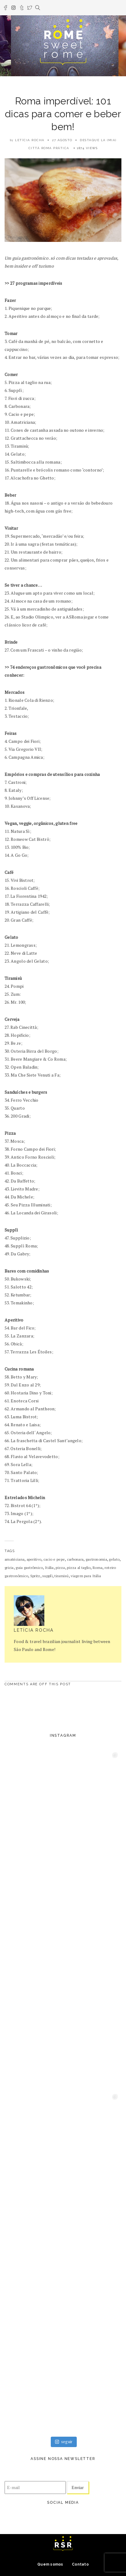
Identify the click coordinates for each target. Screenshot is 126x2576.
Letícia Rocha (30, 140)
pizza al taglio (79, 1567)
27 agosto (62, 140)
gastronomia (96, 1559)
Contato (80, 2564)
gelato (114, 1559)
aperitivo (34, 1559)
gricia (9, 1567)
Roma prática (55, 148)
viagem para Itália (86, 1576)
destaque (89, 140)
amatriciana (14, 1559)
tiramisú (61, 1576)
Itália (49, 1567)
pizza (60, 1567)
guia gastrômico (29, 1567)
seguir (64, 2441)
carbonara (75, 1559)
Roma (97, 1567)
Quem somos (50, 2564)
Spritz (35, 1576)
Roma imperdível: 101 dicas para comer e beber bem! (63, 113)
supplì (47, 1576)
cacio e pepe (54, 1559)
